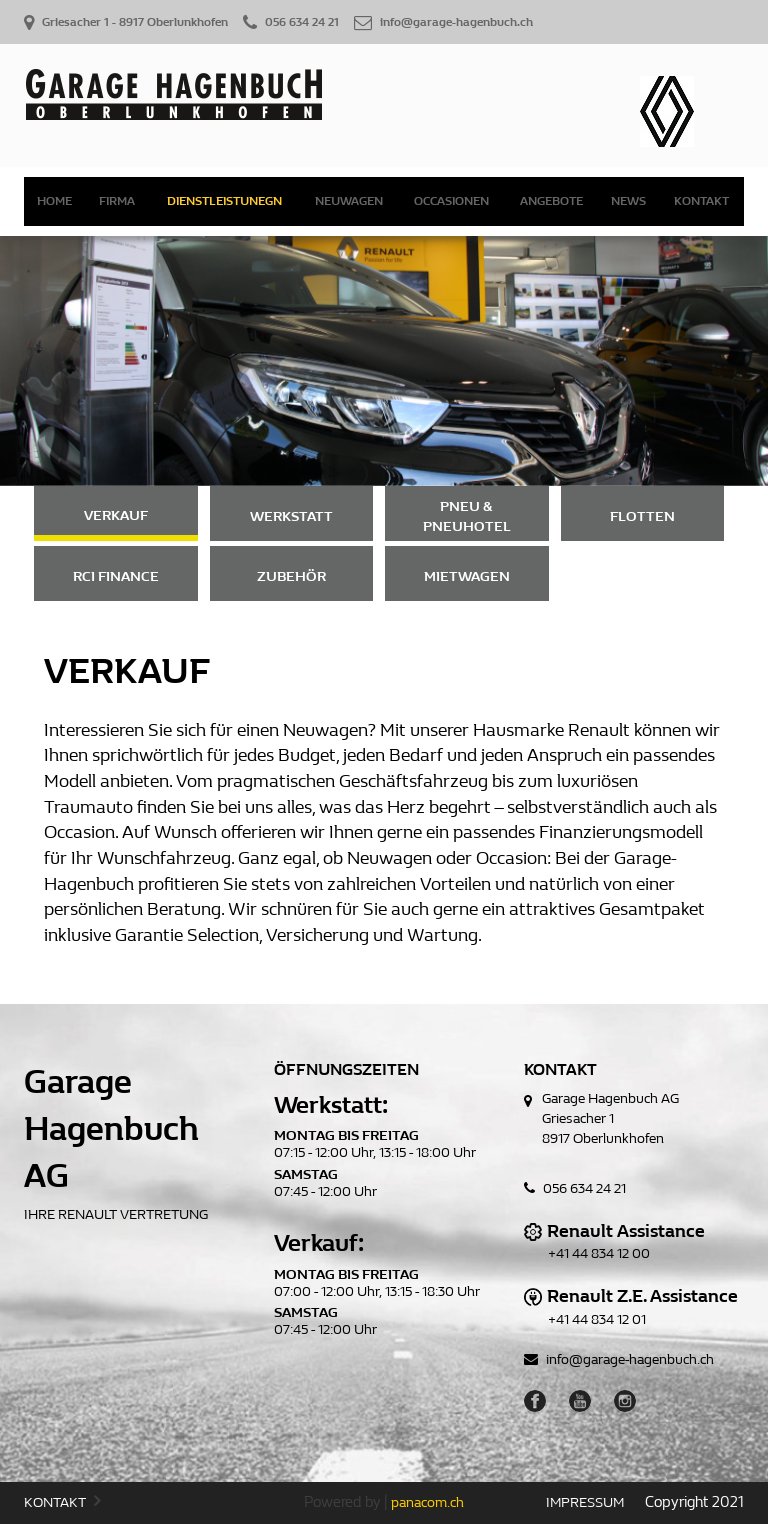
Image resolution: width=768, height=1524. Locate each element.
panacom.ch (427, 1502)
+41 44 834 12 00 (599, 1253)
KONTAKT (62, 1501)
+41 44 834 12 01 (597, 1319)
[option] (384, 361)
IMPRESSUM (585, 1502)
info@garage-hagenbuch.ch (619, 1359)
